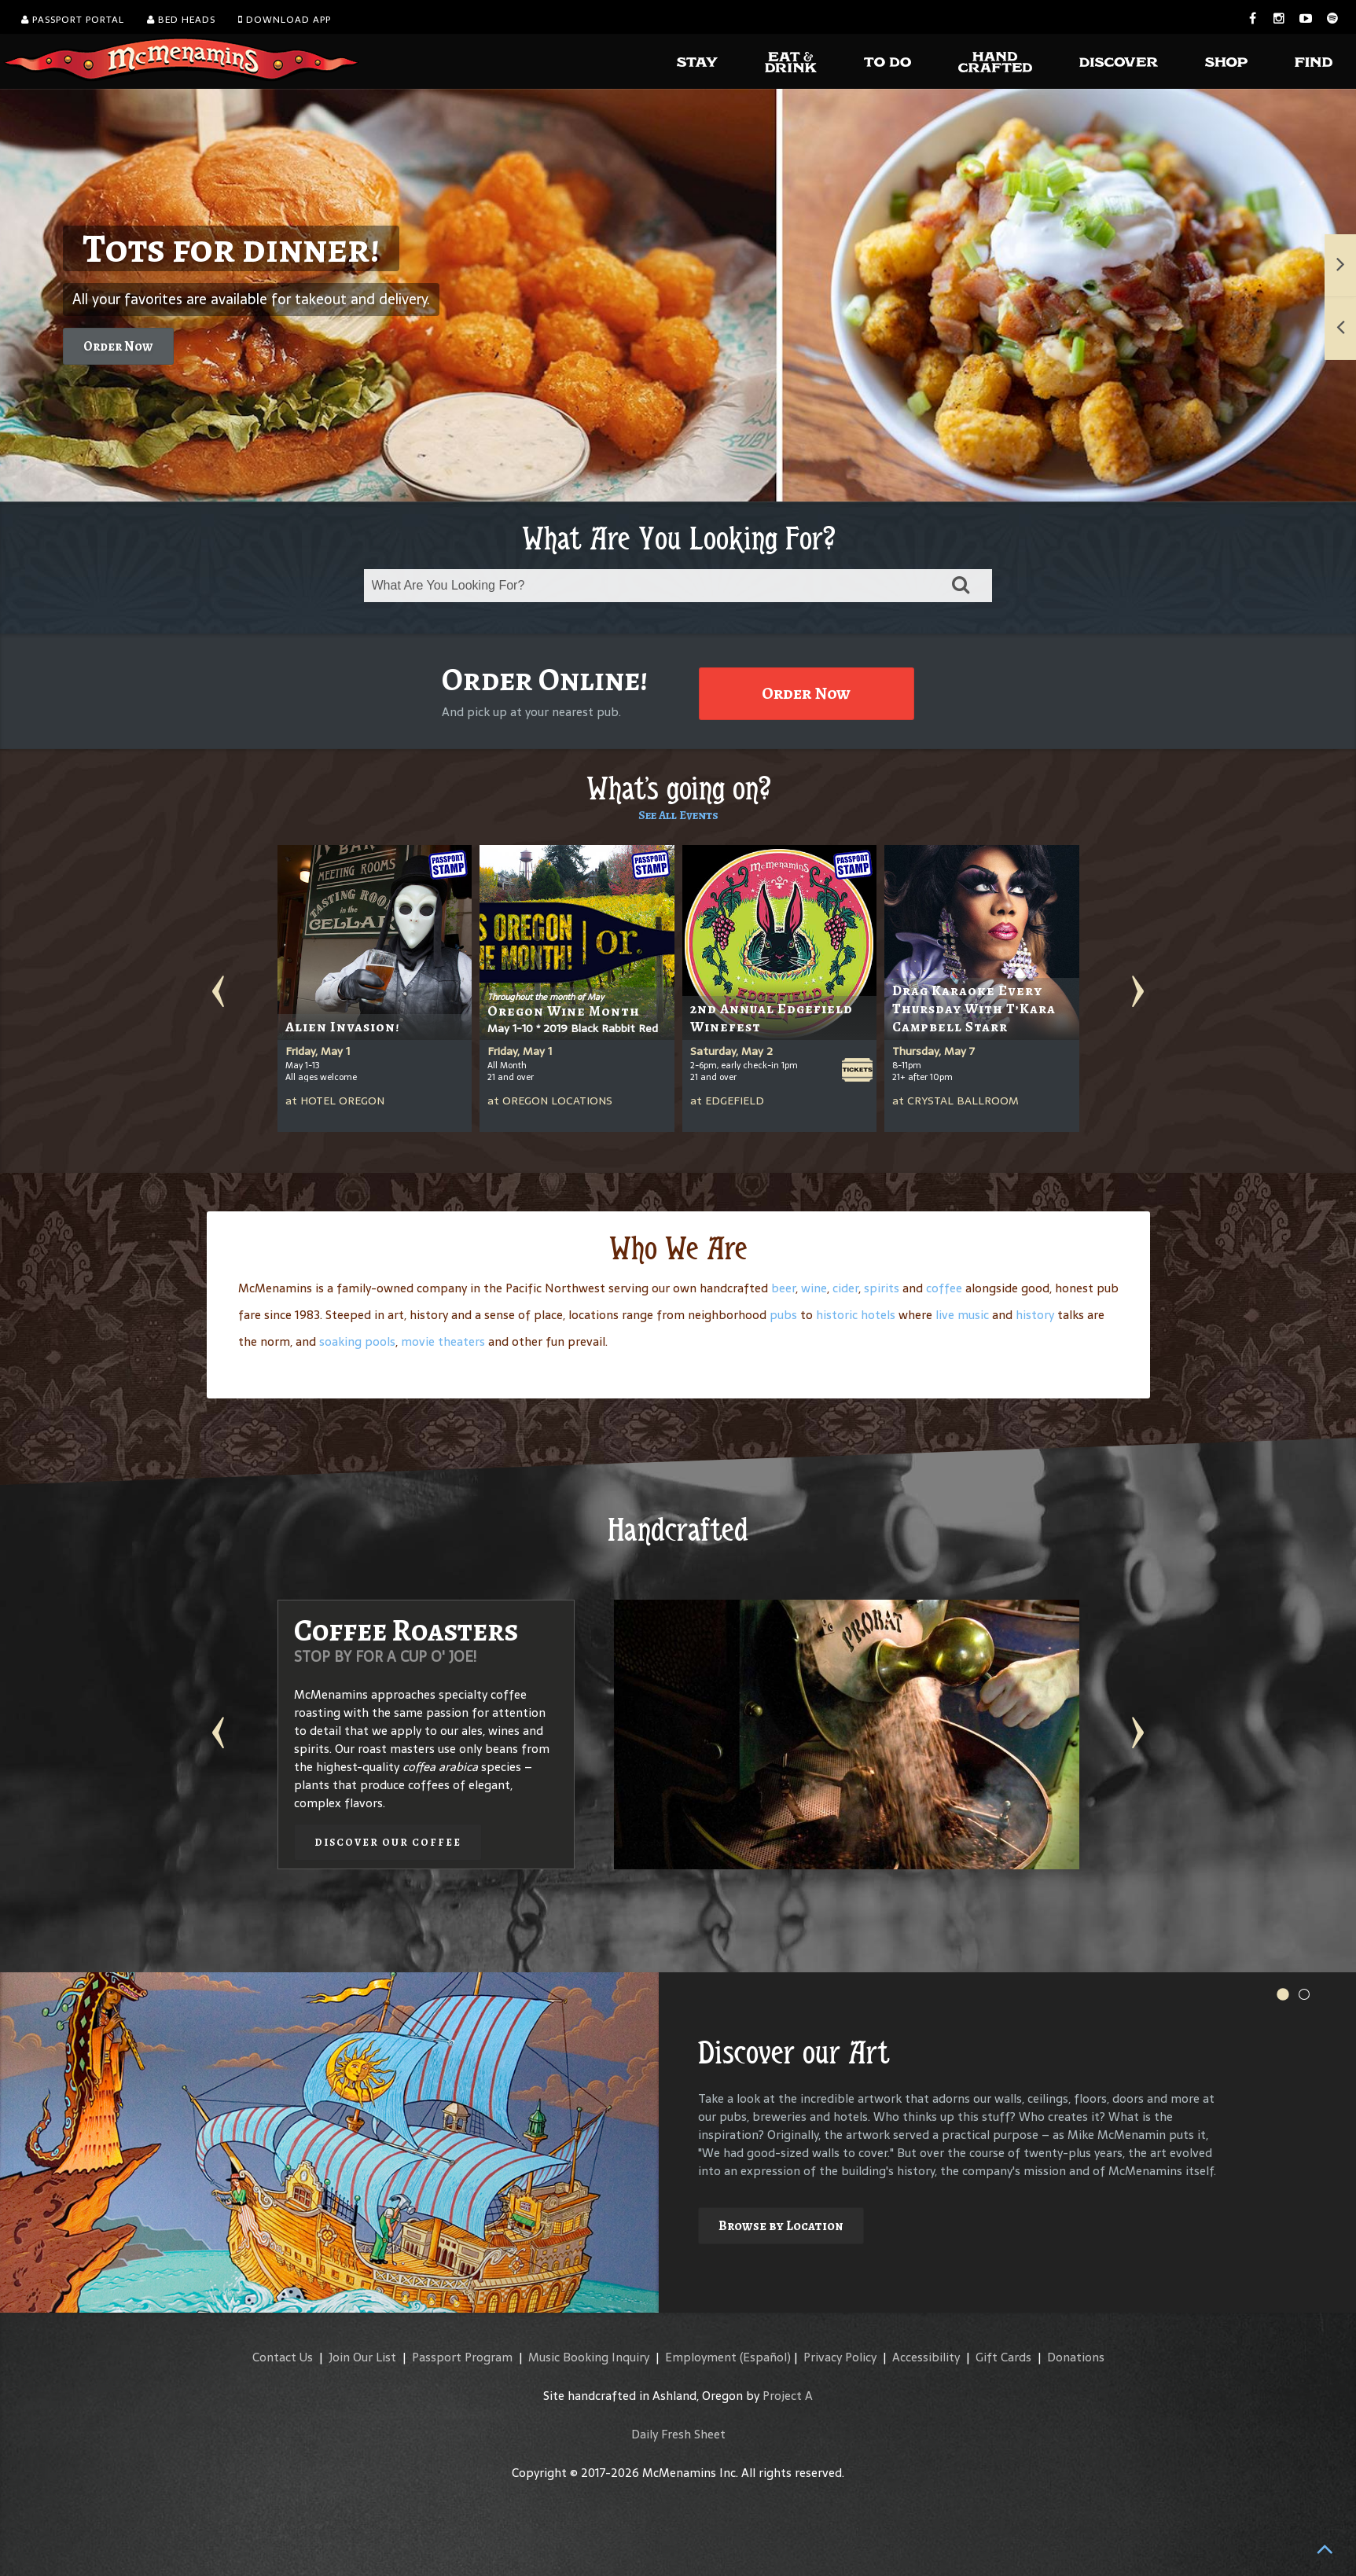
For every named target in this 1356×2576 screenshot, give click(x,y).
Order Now (118, 346)
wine (814, 1288)
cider (845, 1288)
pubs (783, 1315)
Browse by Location (780, 2226)
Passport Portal (72, 20)
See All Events (678, 815)
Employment (701, 2357)
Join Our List (362, 2357)
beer (783, 1288)
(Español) (765, 2357)
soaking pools (357, 1341)
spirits (881, 1288)
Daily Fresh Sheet (678, 2434)
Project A (788, 2395)
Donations (1075, 2357)
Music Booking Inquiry (588, 2357)
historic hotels (855, 1315)
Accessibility (926, 2357)
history (1035, 1315)
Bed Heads (181, 20)
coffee (944, 1288)
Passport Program (462, 2357)
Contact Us (282, 2357)
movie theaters (443, 1341)
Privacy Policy (839, 2357)
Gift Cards (1003, 2357)
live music (962, 1315)
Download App (284, 20)
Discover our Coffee (387, 1842)
